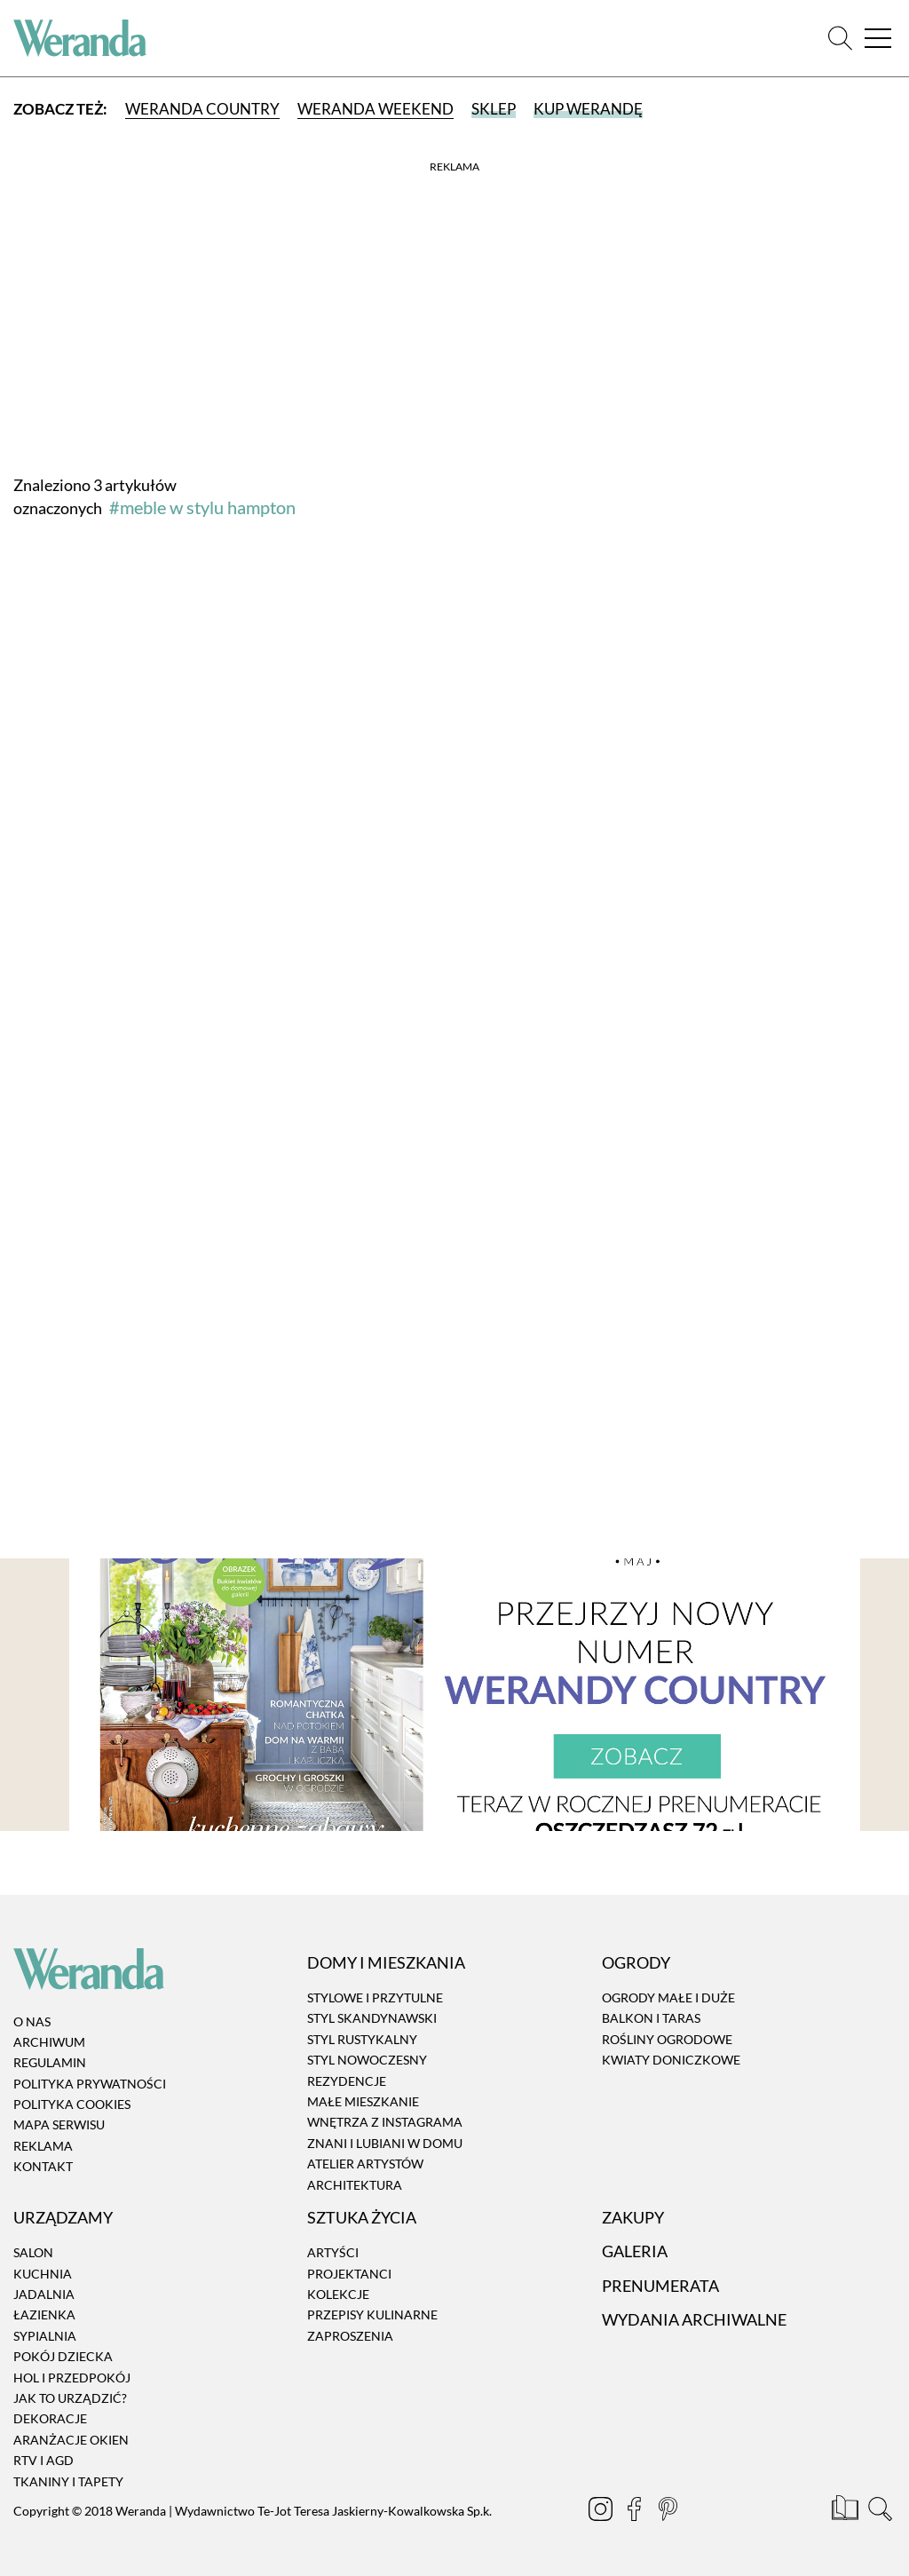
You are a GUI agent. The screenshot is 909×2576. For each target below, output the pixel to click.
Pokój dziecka (63, 2356)
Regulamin (49, 2062)
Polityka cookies (71, 2104)
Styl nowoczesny (367, 2059)
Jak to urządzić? (70, 2398)
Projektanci (349, 2273)
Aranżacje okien (71, 2439)
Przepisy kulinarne (372, 2315)
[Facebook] (635, 2511)
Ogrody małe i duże (668, 1997)
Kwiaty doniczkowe (671, 2059)
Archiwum (49, 2041)
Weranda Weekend (375, 108)
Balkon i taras (651, 2018)
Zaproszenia (350, 2335)
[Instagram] (602, 2511)
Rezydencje (346, 2081)
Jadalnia (44, 2294)
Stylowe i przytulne (375, 1997)
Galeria (635, 2251)
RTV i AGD (43, 2460)
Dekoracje (50, 2419)
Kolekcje (338, 2294)
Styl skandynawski (372, 2018)
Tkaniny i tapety (68, 2481)
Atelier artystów (365, 2163)
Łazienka (44, 2315)
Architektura (354, 2184)
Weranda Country (202, 108)
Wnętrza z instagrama (384, 2122)
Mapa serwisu (59, 2125)
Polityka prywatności (89, 2083)
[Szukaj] (840, 38)
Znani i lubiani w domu (384, 2143)
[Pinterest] (669, 2511)
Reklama (43, 2145)
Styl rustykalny (362, 2039)
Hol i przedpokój (71, 2377)
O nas (32, 2021)
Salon (33, 2252)
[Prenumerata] (846, 2511)
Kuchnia (42, 2273)
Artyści (333, 2252)
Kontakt (43, 2166)
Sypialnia (44, 2335)
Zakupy (633, 2217)
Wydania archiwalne (694, 2319)
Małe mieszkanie (363, 2101)
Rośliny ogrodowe (667, 2039)
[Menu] (878, 38)
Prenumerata (660, 2285)
